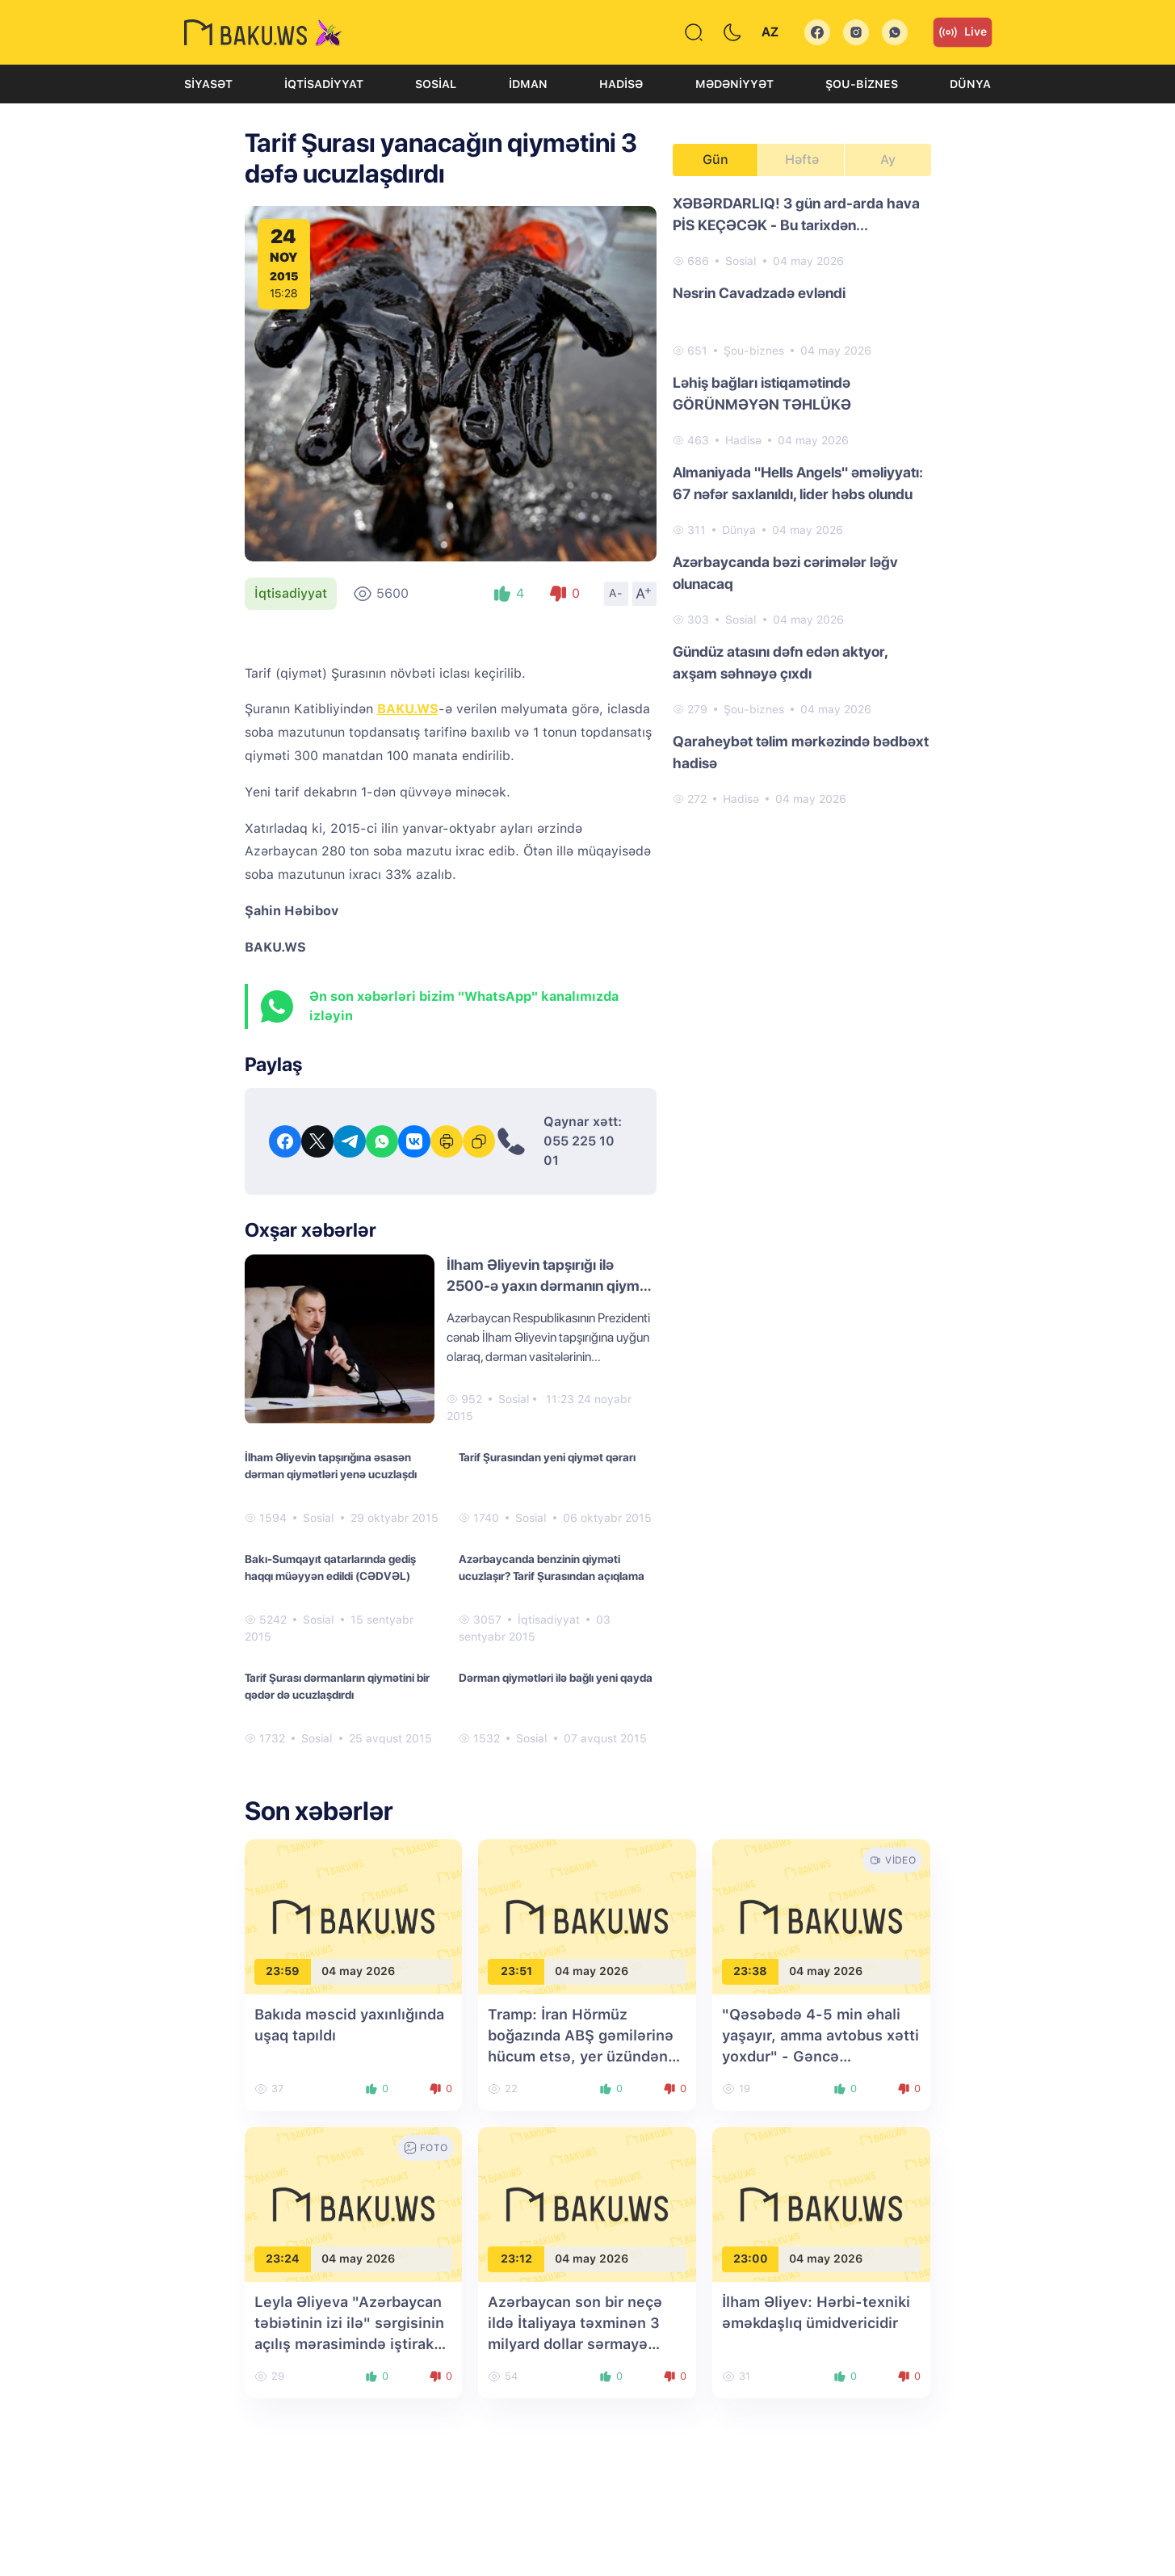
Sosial (435, 84)
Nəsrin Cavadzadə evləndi (759, 292)
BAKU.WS (408, 708)
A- (616, 592)
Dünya (970, 84)
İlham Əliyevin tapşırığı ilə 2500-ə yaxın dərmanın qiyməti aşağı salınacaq (551, 1285)
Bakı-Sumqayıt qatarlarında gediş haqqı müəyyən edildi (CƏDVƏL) (330, 1567)
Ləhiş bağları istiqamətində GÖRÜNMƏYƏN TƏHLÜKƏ (762, 393)
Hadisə (621, 84)
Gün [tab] (715, 159)
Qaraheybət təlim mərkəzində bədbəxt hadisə (801, 752)
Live (962, 32)
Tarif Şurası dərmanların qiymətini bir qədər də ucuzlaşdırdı (337, 1686)
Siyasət (208, 84)
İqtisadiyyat (323, 84)
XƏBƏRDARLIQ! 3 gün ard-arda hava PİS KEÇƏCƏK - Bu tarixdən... (796, 214)
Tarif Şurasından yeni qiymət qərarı (547, 1457)
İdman (528, 84)
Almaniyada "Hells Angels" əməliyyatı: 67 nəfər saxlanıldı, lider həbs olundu (798, 483)
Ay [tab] (888, 159)
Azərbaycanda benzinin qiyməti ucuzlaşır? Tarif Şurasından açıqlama (551, 1567)
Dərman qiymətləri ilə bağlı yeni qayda (556, 1677)
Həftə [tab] (802, 159)
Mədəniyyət (734, 84)
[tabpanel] (802, 500)
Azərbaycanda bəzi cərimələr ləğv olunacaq (785, 572)
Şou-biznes (861, 84)
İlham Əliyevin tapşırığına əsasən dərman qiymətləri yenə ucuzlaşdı (331, 1466)
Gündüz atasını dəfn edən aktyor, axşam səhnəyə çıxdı (780, 662)
